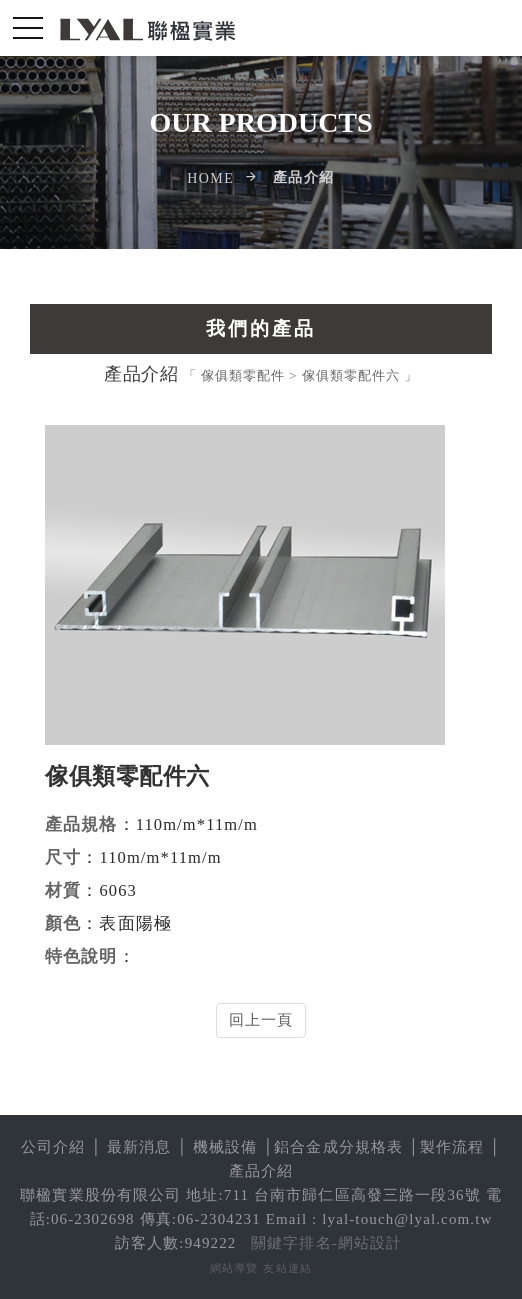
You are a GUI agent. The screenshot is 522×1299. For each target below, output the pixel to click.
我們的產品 (261, 328)
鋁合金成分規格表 (338, 1147)
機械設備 (225, 1147)
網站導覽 (234, 1268)
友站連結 (287, 1268)
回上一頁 (261, 1020)
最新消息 (139, 1147)
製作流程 (452, 1147)
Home (210, 178)
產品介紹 (261, 1171)
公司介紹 (53, 1147)
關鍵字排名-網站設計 (326, 1243)
